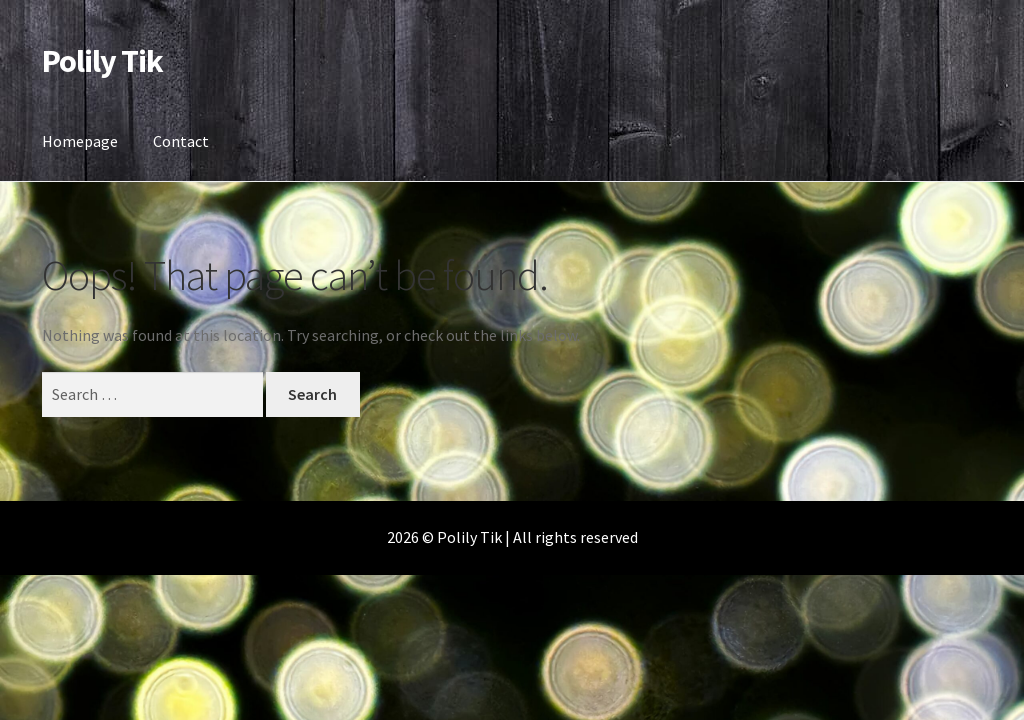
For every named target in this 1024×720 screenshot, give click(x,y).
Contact (181, 141)
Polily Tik (102, 61)
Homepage (80, 141)
